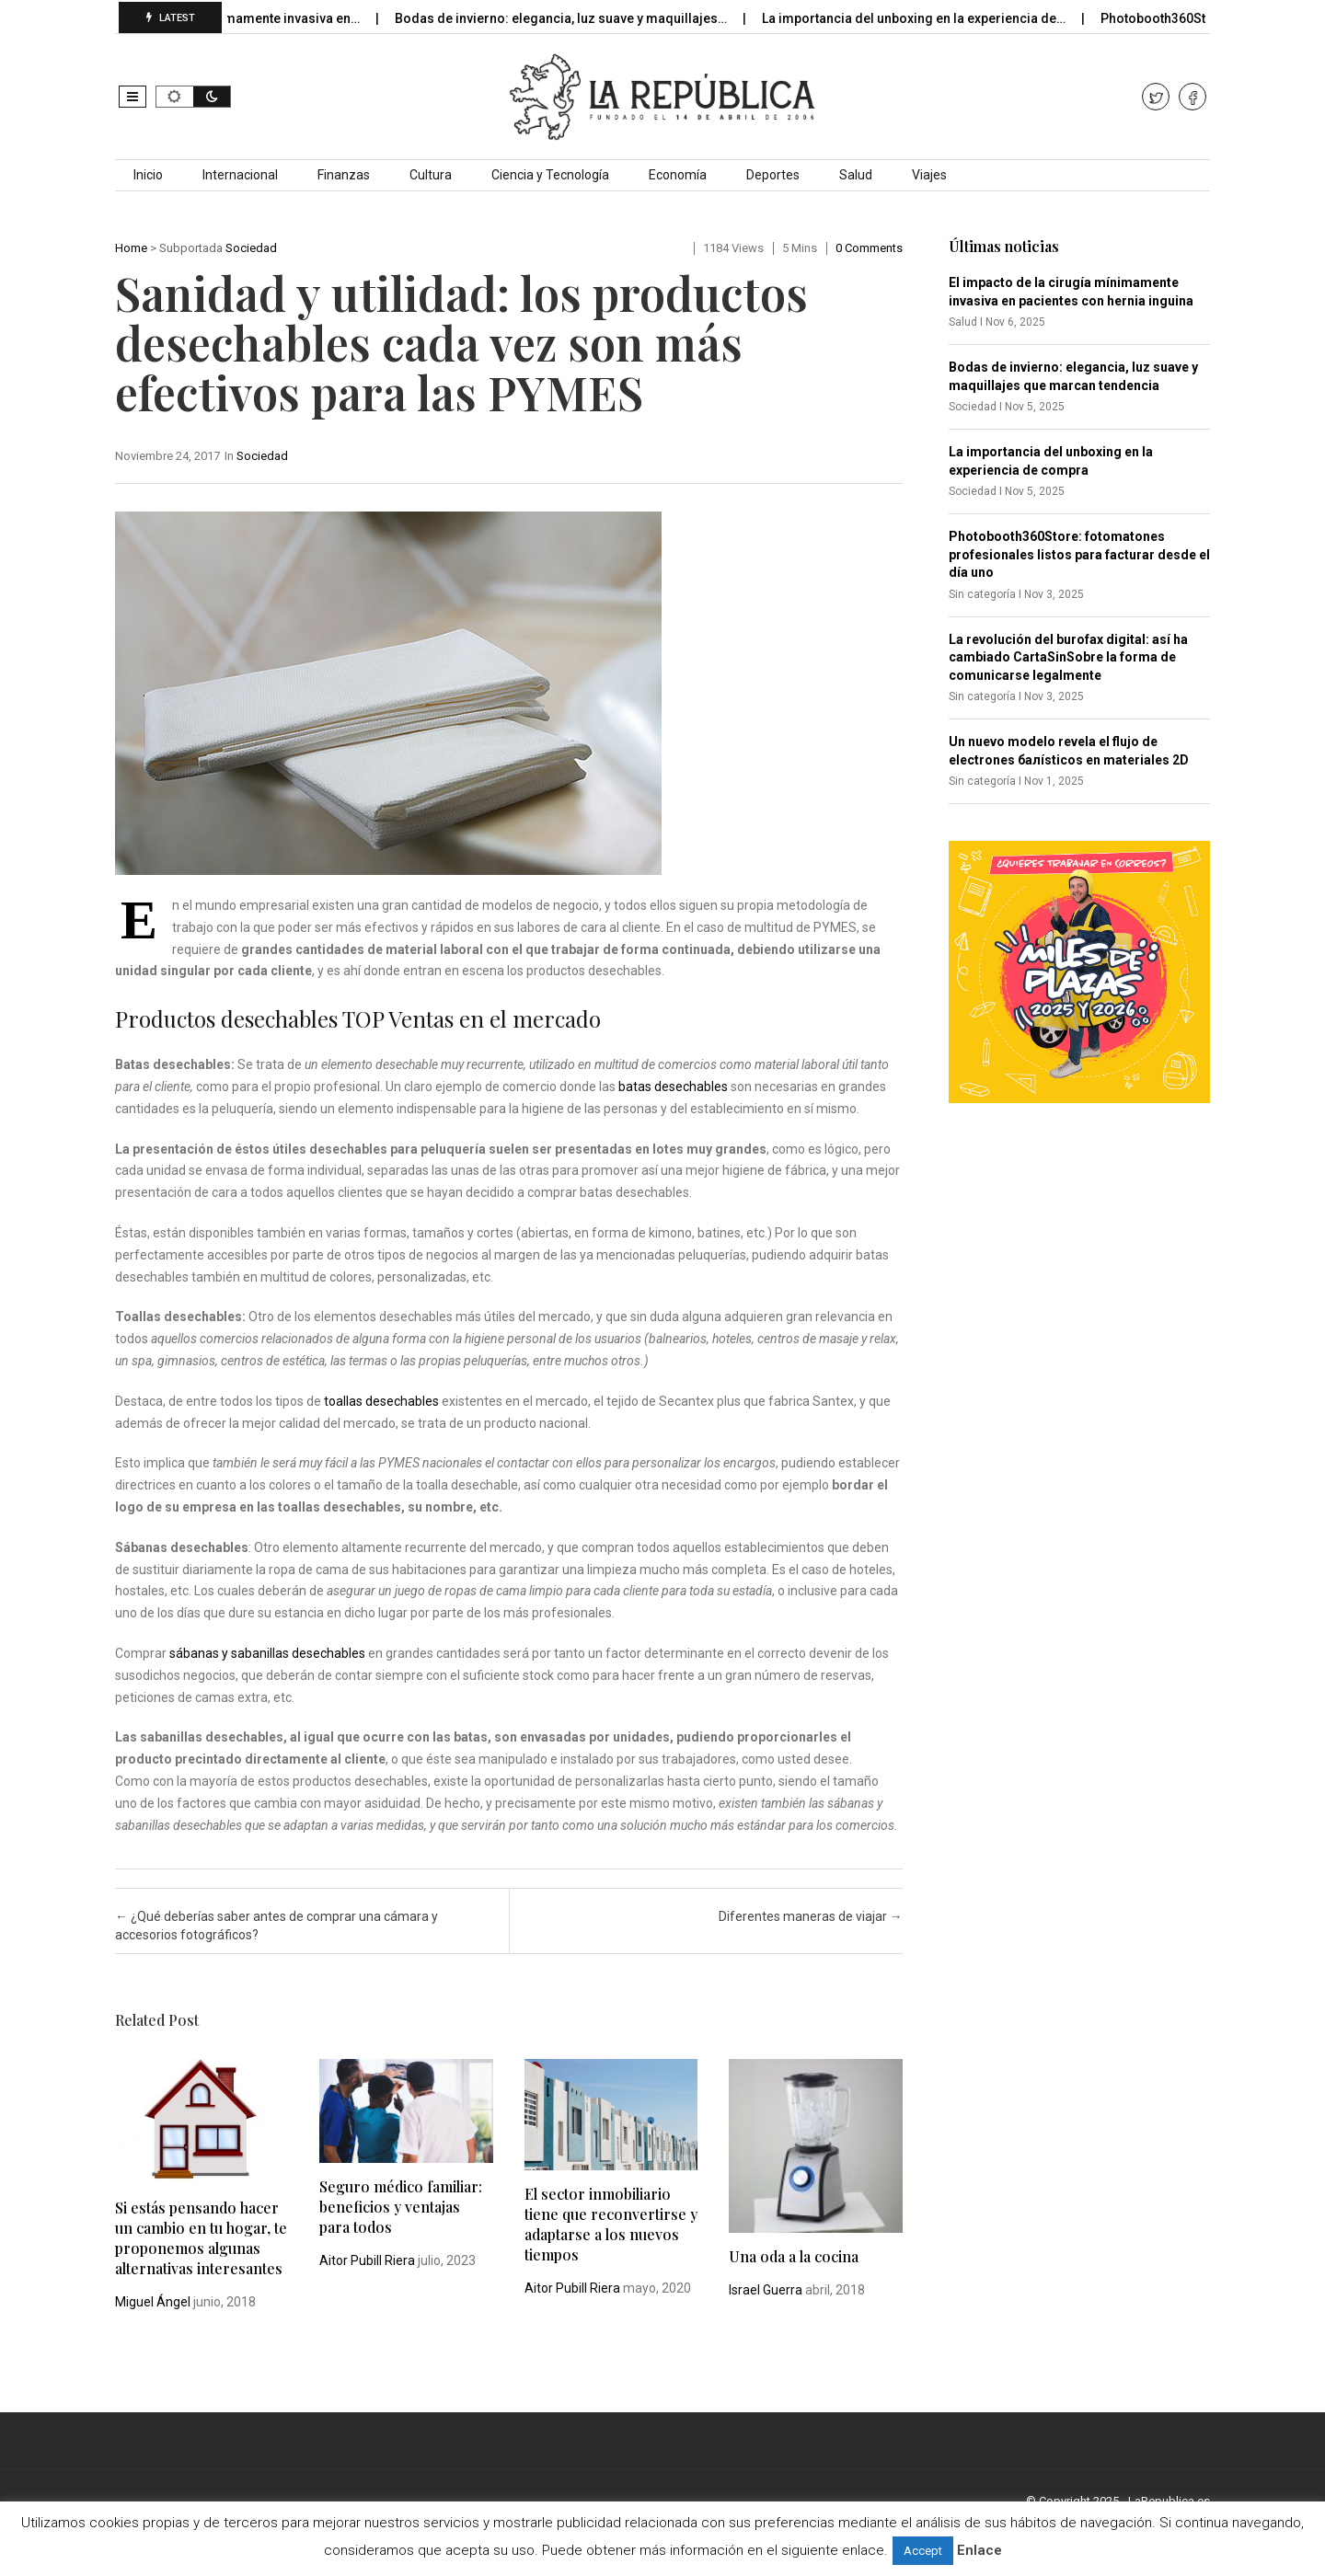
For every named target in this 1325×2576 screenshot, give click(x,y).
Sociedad (251, 248)
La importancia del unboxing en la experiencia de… (931, 18)
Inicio (148, 174)
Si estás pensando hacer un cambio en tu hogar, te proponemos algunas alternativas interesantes (201, 2238)
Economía (678, 174)
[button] (132, 97)
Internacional (240, 174)
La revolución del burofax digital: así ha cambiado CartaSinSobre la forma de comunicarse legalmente (1068, 657)
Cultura (430, 174)
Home (131, 248)
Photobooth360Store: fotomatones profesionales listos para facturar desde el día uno (1079, 554)
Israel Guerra (765, 2290)
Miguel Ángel (152, 2301)
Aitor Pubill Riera (367, 2260)
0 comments (869, 248)
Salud (855, 174)
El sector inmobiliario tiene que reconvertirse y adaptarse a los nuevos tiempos (610, 2224)
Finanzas (343, 174)
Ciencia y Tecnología (550, 174)
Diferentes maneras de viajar (811, 1916)
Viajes (929, 174)
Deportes (773, 174)
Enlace (979, 2550)
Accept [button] (923, 2551)
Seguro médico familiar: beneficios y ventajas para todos (400, 2207)
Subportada (191, 248)
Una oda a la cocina (793, 2256)
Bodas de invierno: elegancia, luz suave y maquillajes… (578, 18)
